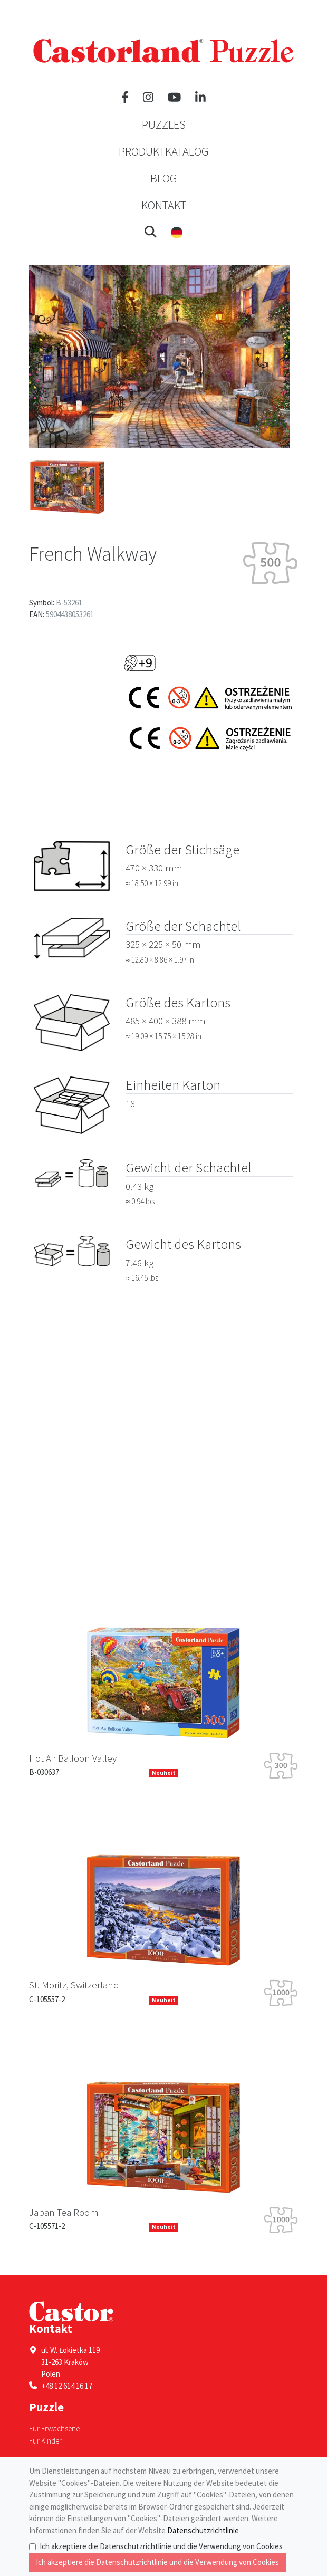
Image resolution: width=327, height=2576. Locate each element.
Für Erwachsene (54, 2429)
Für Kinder (45, 2441)
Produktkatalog (164, 151)
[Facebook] (125, 97)
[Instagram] (148, 97)
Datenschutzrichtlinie (203, 2530)
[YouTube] (174, 97)
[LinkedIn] (200, 97)
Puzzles (164, 124)
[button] (151, 232)
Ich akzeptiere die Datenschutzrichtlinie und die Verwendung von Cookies (161, 2546)
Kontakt (163, 205)
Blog (163, 178)
